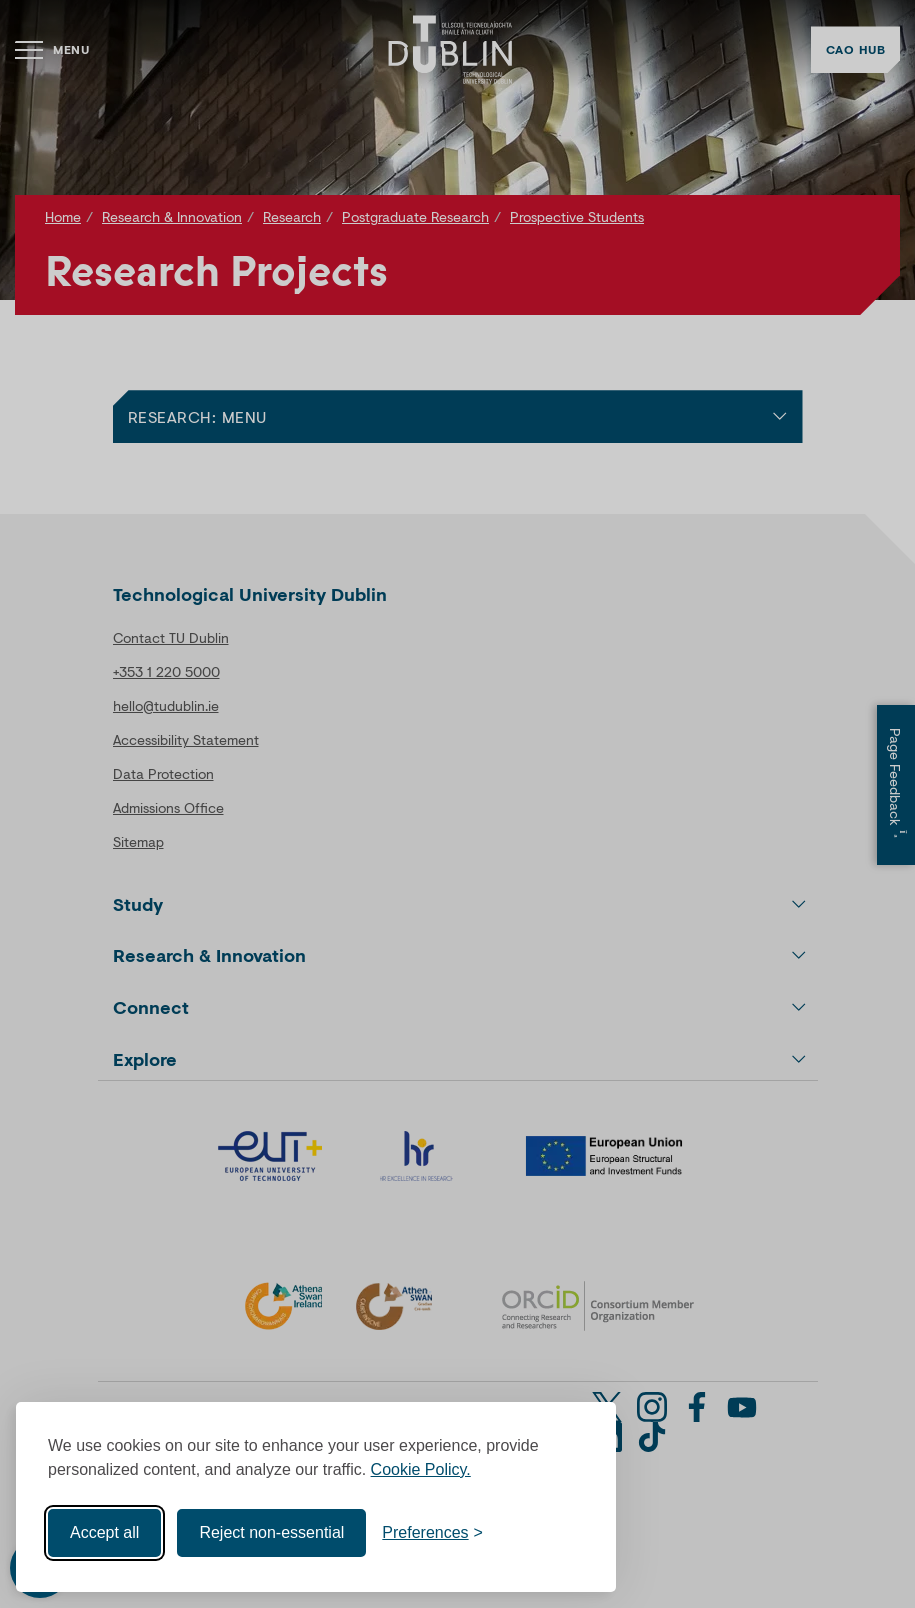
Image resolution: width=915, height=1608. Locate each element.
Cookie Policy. (421, 1469)
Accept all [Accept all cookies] (104, 1532)
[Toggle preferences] (432, 1533)
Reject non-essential (271, 1532)
